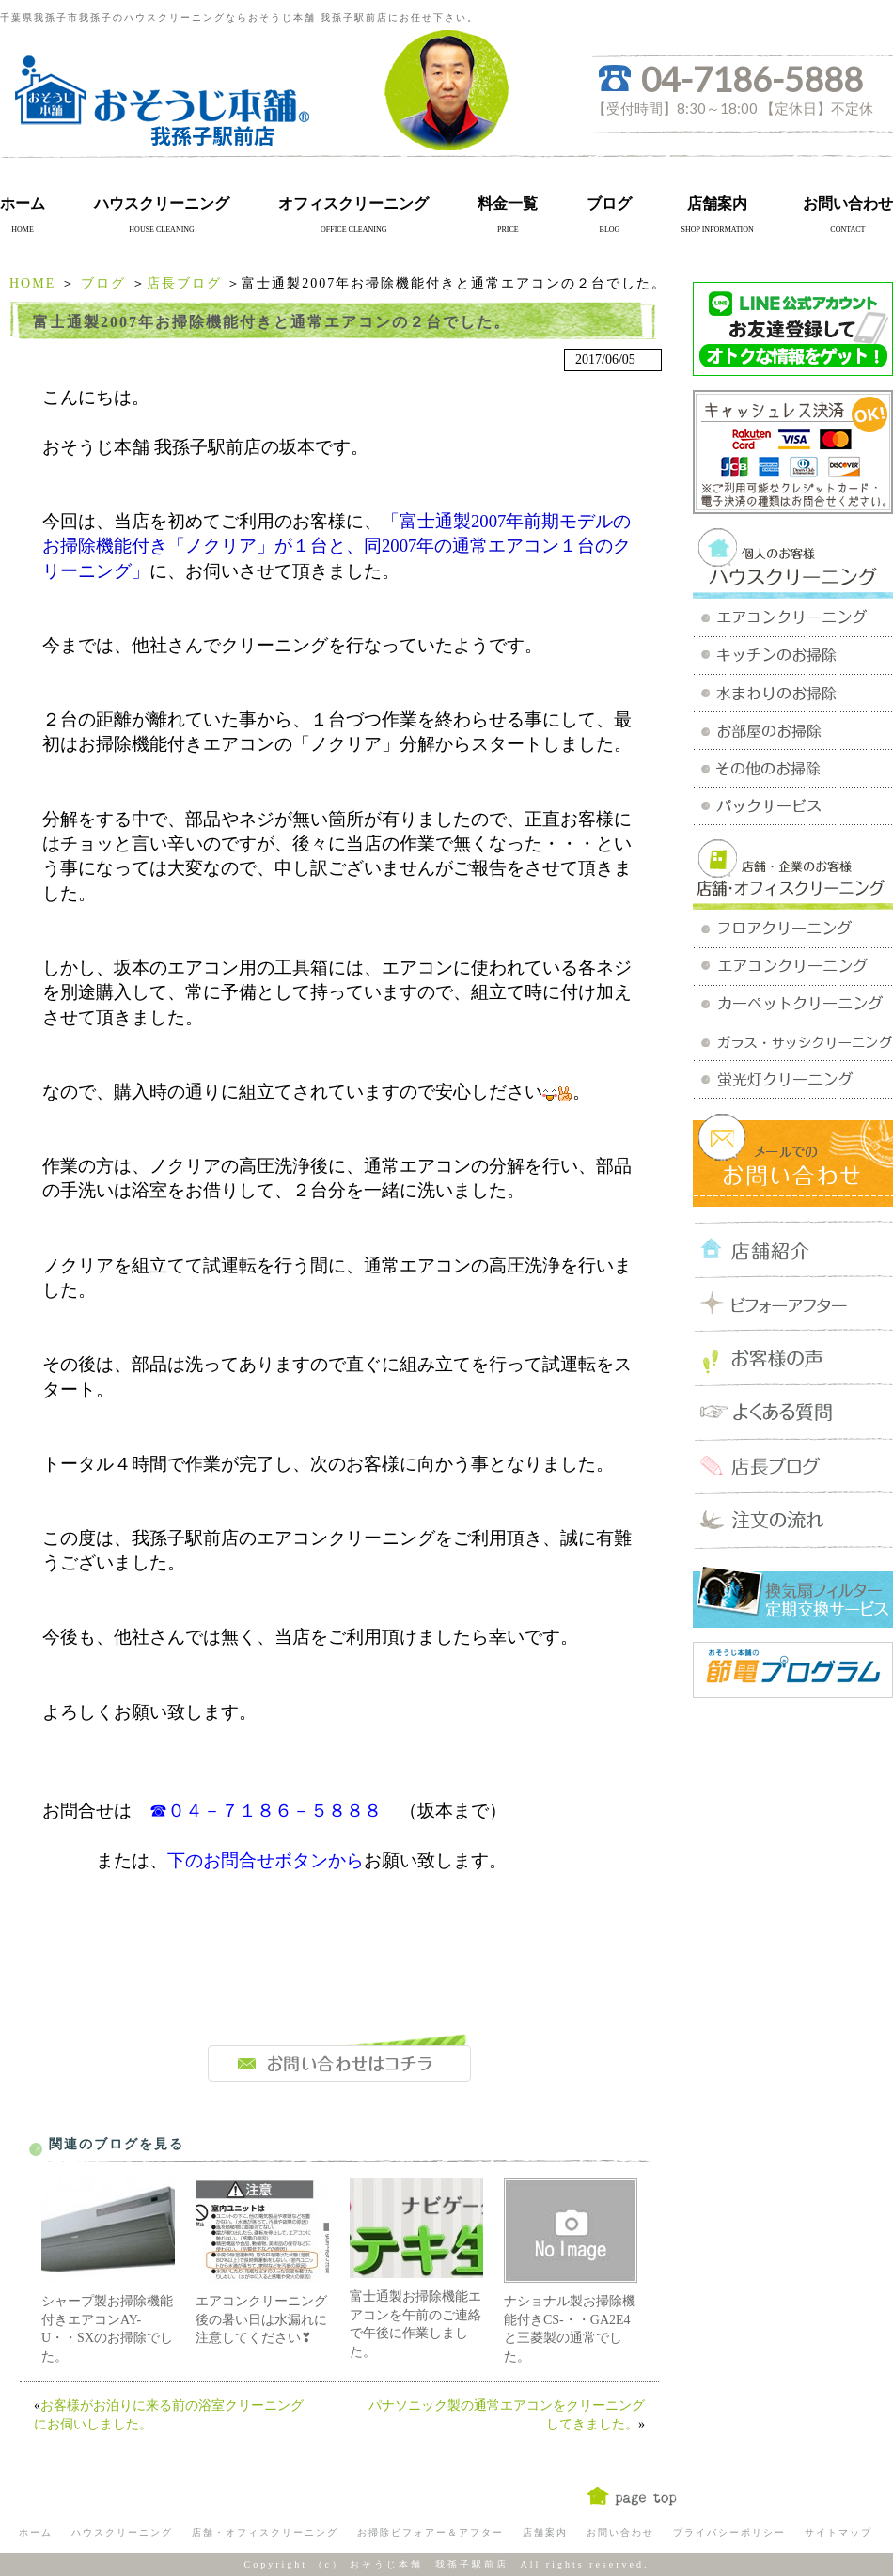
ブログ (609, 203)
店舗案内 (717, 203)
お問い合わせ (848, 203)
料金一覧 (508, 203)
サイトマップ (838, 2532)
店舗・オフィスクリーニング (265, 2532)
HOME (32, 283)
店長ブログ (184, 283)
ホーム (22, 203)
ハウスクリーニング (161, 203)
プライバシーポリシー (729, 2532)
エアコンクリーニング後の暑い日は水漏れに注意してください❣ (261, 2319)
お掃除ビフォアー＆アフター (430, 2532)
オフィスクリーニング (353, 203)
